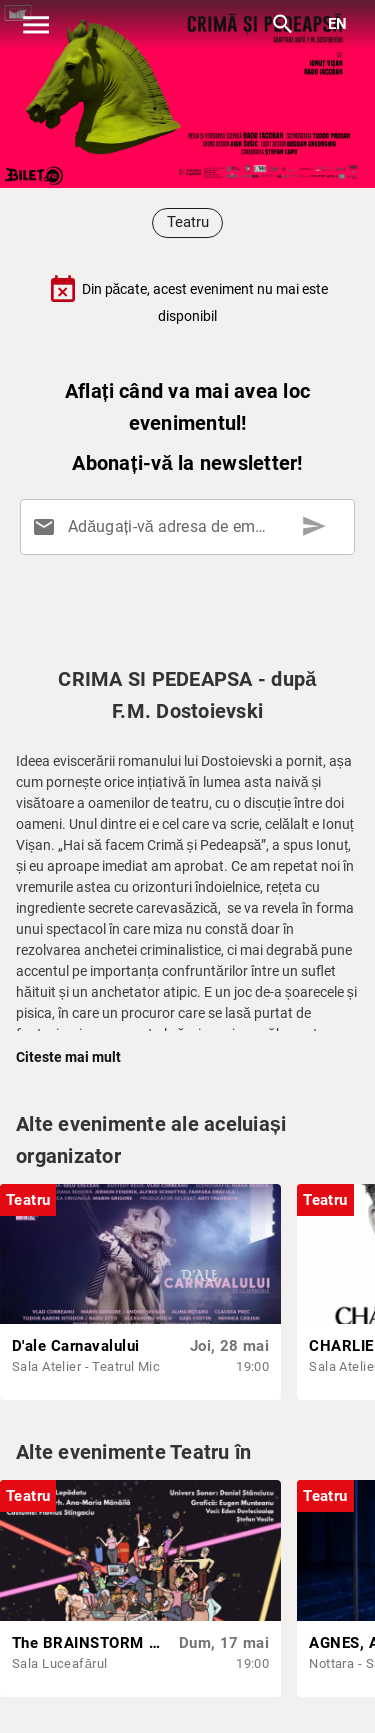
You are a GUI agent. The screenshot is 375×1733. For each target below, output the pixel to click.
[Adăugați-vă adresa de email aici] (191, 527)
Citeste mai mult (68, 1057)
